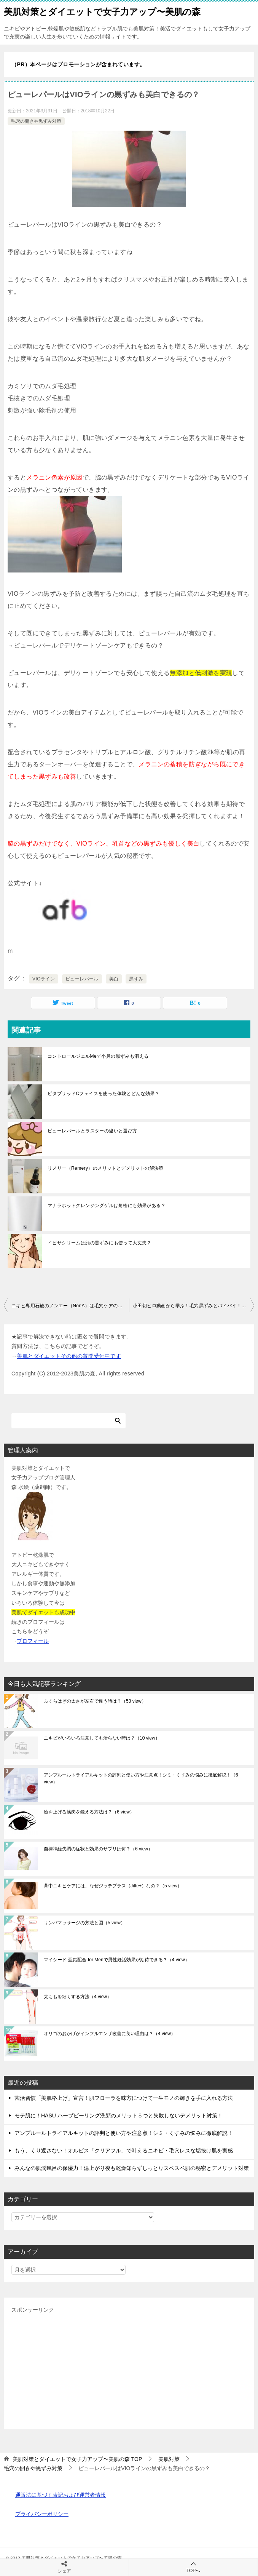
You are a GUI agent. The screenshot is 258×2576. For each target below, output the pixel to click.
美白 (114, 979)
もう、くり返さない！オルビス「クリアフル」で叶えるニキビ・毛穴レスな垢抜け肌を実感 (123, 2150)
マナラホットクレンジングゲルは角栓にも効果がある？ (107, 1205)
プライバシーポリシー (41, 2514)
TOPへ (193, 2567)
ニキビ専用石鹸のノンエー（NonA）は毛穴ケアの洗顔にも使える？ (70, 1305)
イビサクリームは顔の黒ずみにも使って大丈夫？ (99, 1243)
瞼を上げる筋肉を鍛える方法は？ (89, 1812)
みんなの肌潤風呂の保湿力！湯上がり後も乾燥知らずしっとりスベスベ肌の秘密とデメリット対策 (131, 2168)
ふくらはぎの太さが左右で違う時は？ (95, 1701)
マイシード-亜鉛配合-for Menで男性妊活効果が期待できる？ (117, 1959)
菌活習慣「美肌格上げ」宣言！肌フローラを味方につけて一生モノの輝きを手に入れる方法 (123, 2098)
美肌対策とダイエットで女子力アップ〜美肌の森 (102, 11)
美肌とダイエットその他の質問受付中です (69, 1356)
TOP (77, 2459)
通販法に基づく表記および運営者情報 (60, 2495)
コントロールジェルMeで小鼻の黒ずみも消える (98, 1056)
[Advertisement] (129, 2368)
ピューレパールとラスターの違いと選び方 (92, 1131)
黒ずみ (136, 979)
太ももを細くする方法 (77, 1996)
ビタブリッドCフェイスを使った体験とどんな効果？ (103, 1093)
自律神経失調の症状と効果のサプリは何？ (98, 1849)
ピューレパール (82, 979)
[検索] (68, 1420)
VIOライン (43, 979)
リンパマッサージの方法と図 (84, 1922)
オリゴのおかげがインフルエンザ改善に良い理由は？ (109, 2033)
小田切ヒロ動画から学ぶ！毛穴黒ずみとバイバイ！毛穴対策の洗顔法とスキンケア (193, 1305)
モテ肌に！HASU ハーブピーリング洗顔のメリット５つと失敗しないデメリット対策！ (118, 2115)
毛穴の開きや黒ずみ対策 (36, 121)
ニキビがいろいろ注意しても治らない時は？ (102, 1738)
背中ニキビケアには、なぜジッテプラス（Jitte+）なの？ (113, 1885)
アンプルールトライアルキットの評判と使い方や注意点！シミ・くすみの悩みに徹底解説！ (141, 1778)
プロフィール (33, 1641)
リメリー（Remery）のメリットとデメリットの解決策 (106, 1168)
